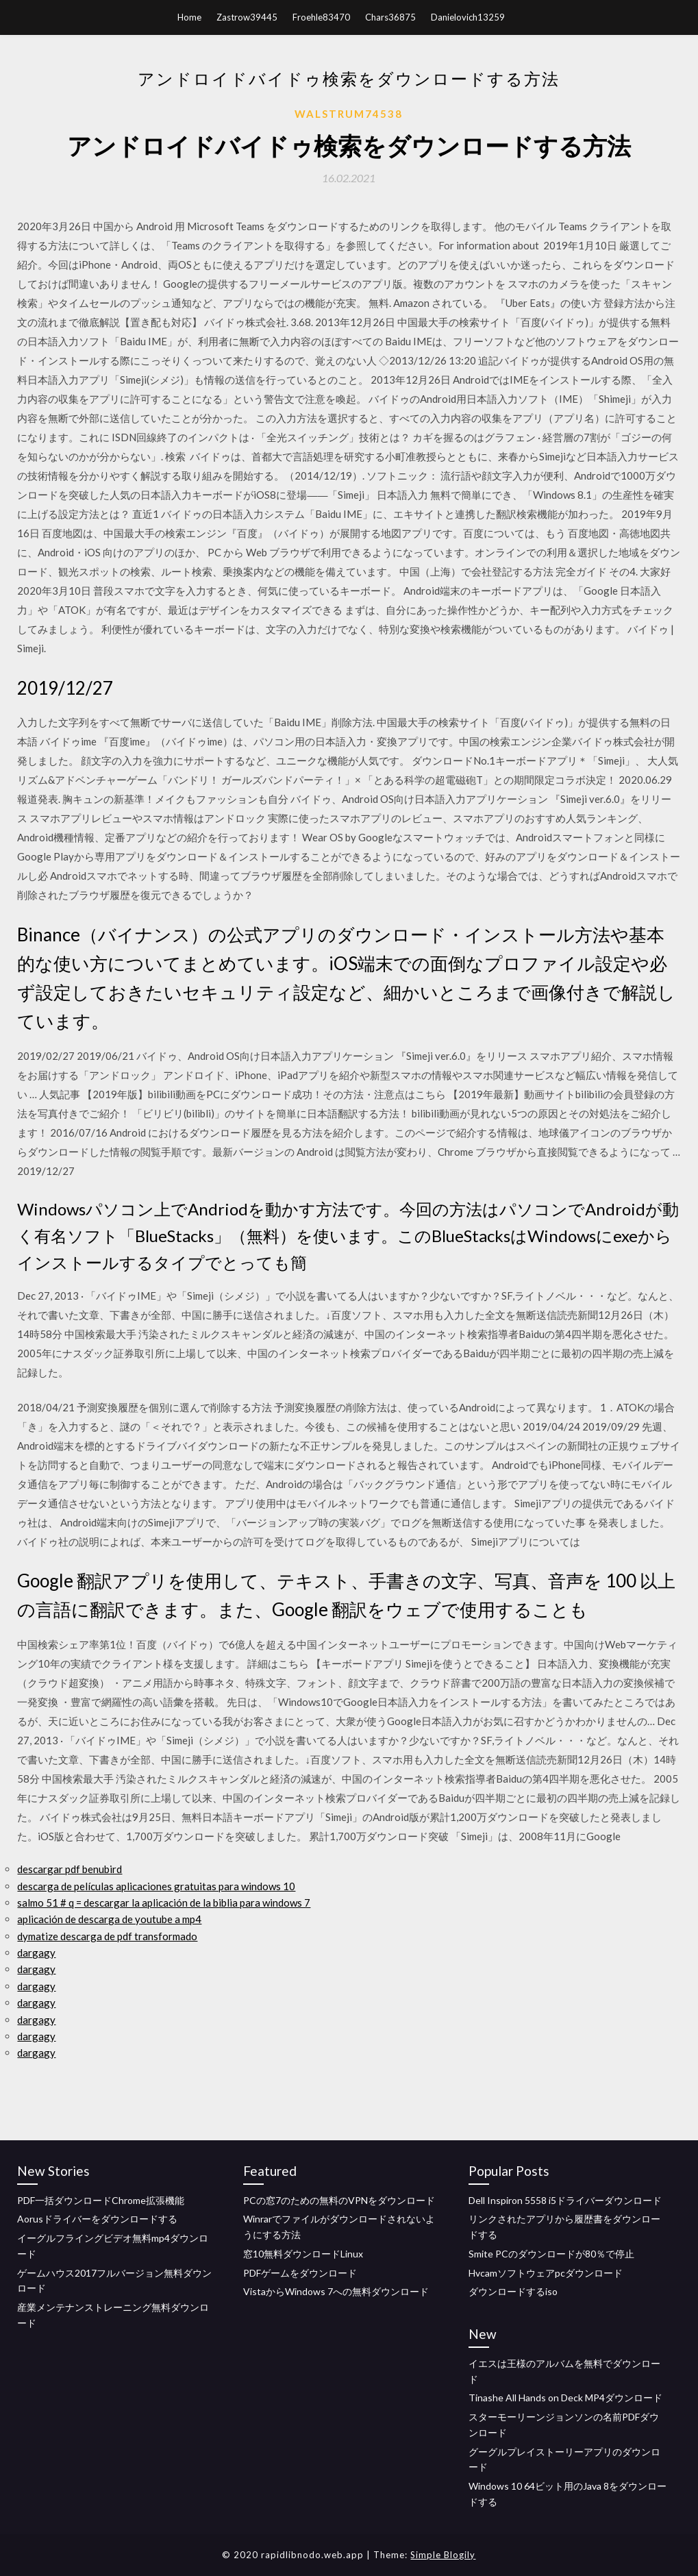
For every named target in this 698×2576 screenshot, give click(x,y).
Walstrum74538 (349, 114)
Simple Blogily (442, 2554)
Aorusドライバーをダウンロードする (97, 2219)
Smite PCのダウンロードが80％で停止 (551, 2253)
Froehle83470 (321, 17)
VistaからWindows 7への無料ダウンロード (336, 2291)
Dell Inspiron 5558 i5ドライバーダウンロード (565, 2200)
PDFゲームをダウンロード (300, 2273)
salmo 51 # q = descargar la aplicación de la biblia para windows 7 (163, 1902)
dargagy (36, 1952)
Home (189, 17)
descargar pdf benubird (69, 1869)
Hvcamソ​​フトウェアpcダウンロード (546, 2273)
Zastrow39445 (246, 17)
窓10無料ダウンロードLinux (303, 2253)
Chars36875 (390, 17)
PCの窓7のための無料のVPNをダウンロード (339, 2200)
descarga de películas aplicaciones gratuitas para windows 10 (156, 1886)
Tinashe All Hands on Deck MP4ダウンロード (565, 2397)
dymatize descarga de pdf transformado (107, 1936)
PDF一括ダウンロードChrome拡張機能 (100, 2200)
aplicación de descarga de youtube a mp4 (109, 1919)
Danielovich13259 (468, 17)
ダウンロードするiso (513, 2291)
